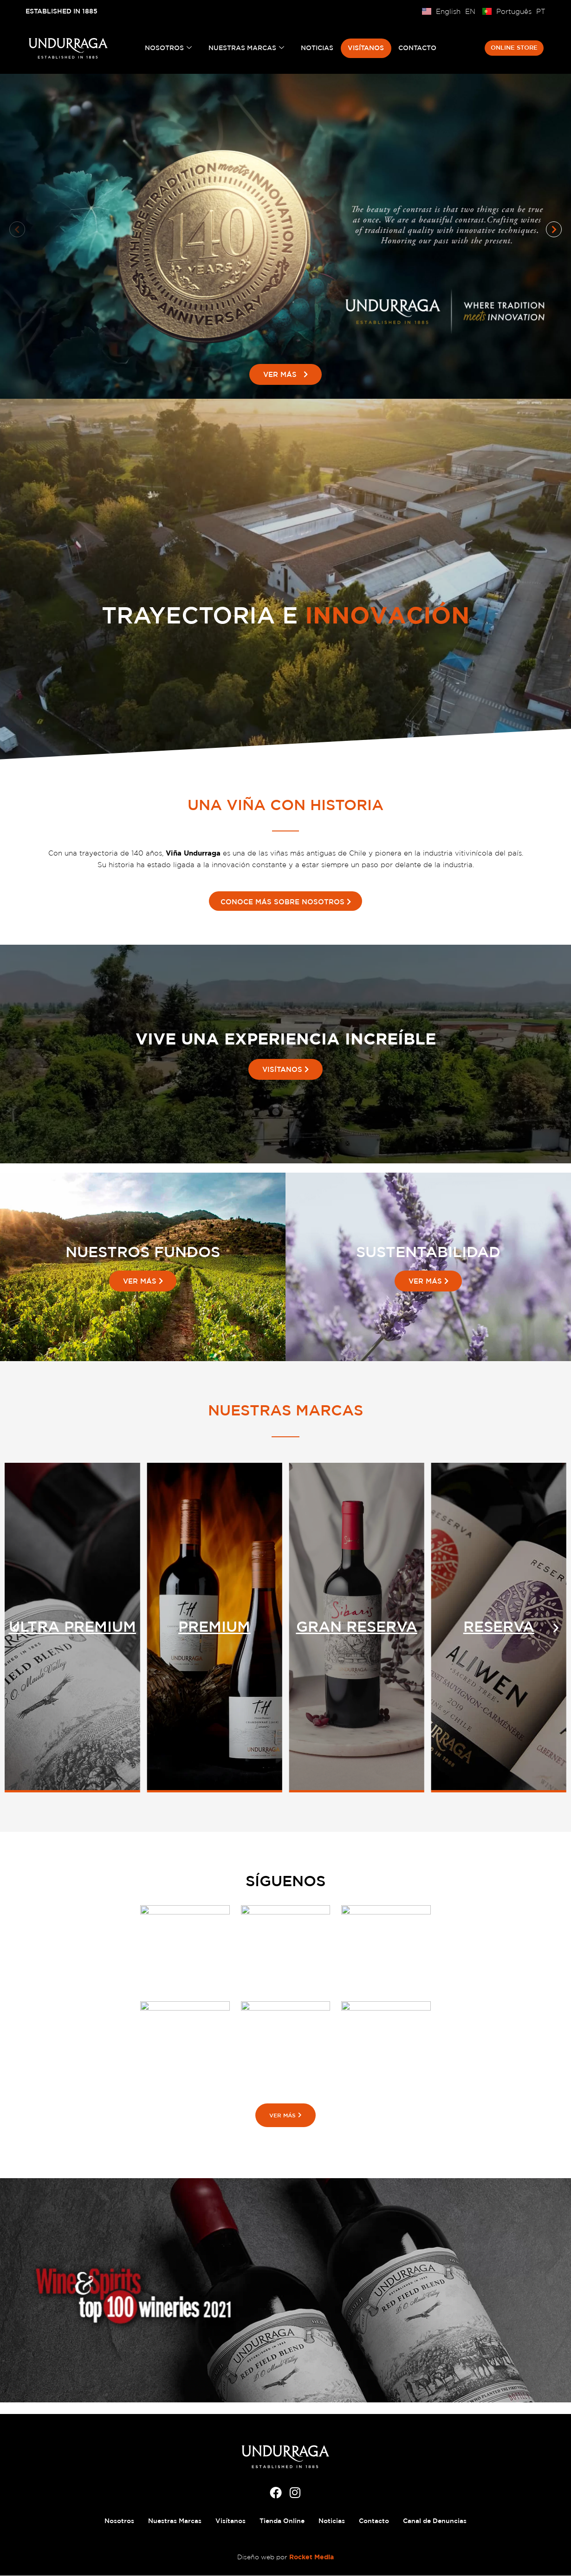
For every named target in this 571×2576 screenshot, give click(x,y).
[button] (17, 229)
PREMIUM (357, 1626)
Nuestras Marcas (247, 48)
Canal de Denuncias (435, 2521)
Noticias (317, 48)
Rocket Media (311, 2557)
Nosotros (168, 48)
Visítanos (366, 48)
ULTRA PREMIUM (214, 1626)
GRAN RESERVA (498, 1626)
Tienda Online (282, 2521)
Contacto (417, 48)
